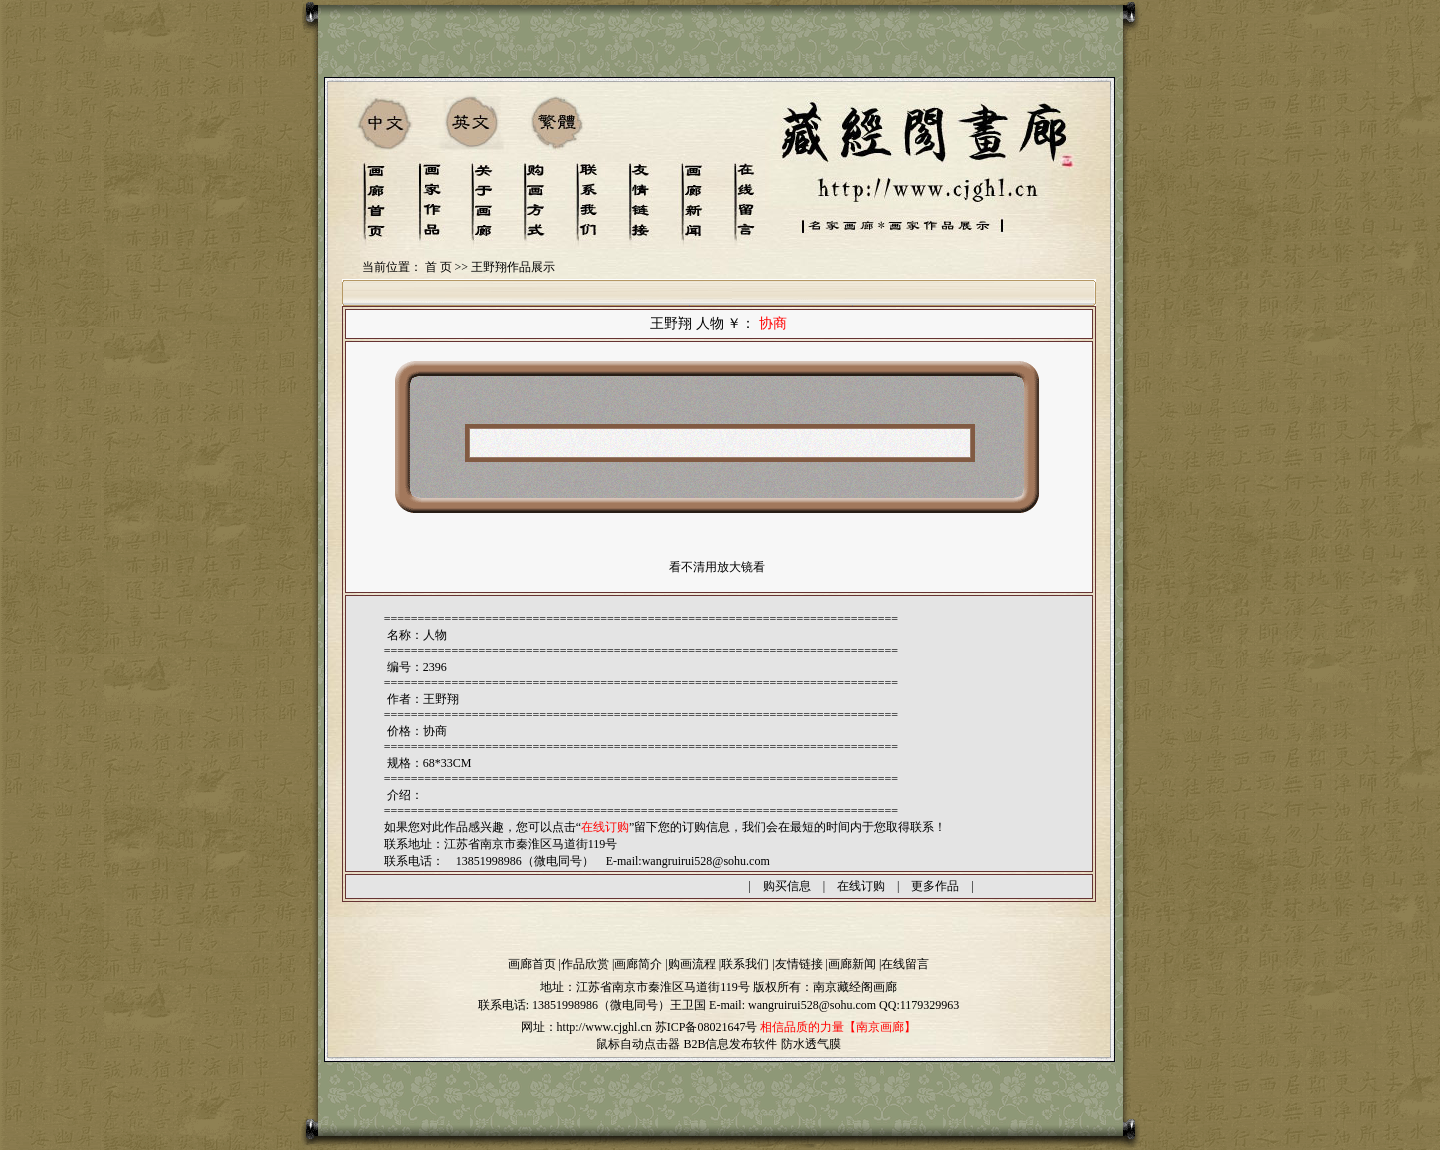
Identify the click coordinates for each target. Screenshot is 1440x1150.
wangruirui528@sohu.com (706, 861)
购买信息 (787, 886)
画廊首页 (532, 964)
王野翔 (441, 699)
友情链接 (799, 964)
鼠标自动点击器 (638, 1044)
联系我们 (745, 964)
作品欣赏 (585, 964)
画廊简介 (638, 964)
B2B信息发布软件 (730, 1044)
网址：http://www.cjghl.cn (586, 1027)
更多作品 (935, 886)
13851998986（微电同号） (601, 1005)
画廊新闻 (852, 964)
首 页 (438, 267)
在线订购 (861, 886)
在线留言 (905, 964)
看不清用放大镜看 (717, 567)
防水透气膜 (811, 1044)
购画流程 (692, 964)
